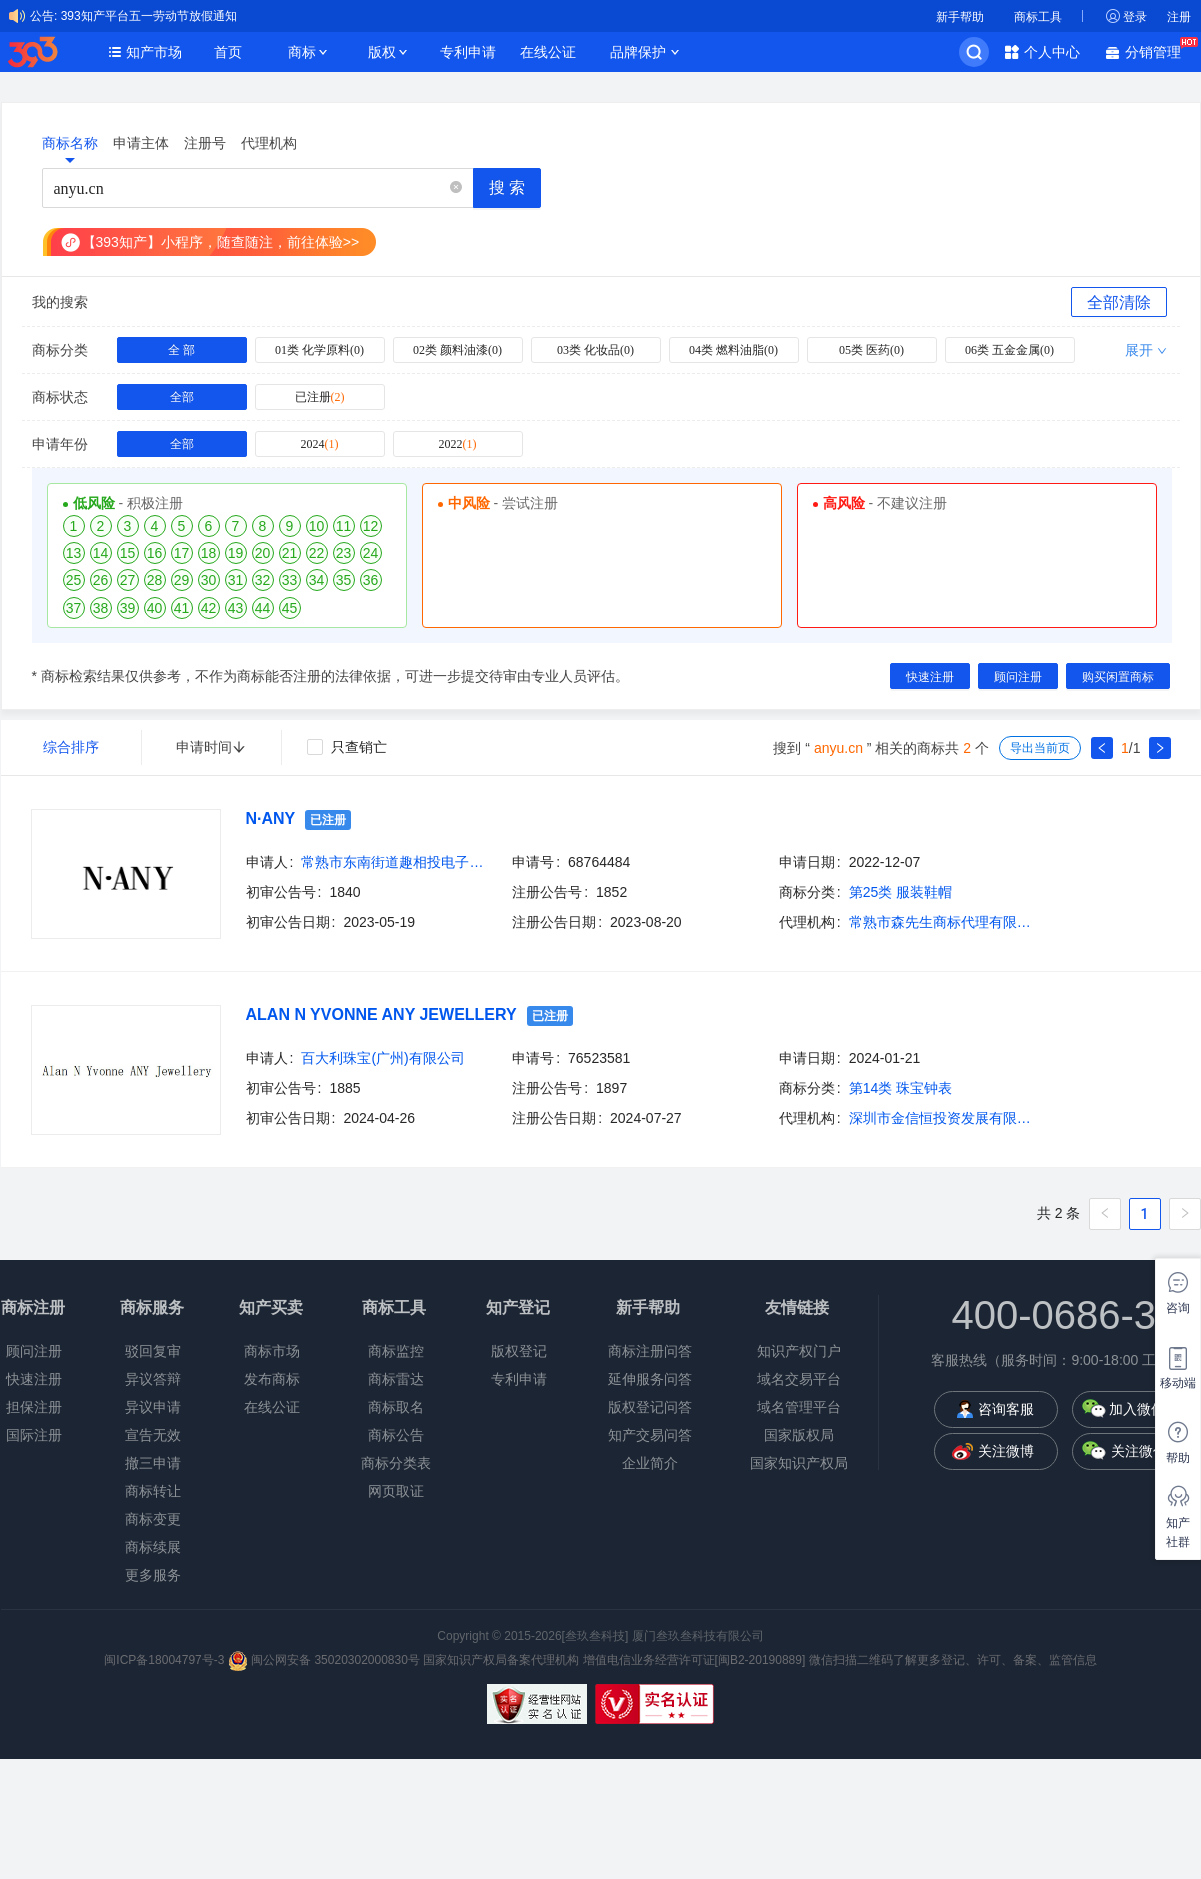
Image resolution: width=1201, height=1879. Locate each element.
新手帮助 (960, 17)
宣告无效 (153, 1435)
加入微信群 (1144, 1409)
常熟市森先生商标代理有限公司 (944, 922)
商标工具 (1038, 17)
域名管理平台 (799, 1407)
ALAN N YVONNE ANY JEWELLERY (381, 1014)
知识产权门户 (799, 1351)
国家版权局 (799, 1435)
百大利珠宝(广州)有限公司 (382, 1058)
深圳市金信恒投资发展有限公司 (944, 1118)
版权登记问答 (650, 1407)
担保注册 (34, 1407)
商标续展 (153, 1547)
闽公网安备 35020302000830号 (324, 1660)
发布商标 (272, 1379)
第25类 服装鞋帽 (900, 892)
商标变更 (153, 1519)
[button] (456, 188)
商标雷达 (396, 1379)
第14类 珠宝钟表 (900, 1088)
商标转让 (153, 1491)
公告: (43, 16)
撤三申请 (153, 1463)
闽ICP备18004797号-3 (165, 1660)
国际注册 (34, 1435)
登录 (1135, 17)
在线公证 (548, 52)
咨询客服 (1006, 1409)
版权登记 (519, 1351)
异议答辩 (153, 1379)
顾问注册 (34, 1351)
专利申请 (468, 52)
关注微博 (1006, 1451)
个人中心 (1052, 52)
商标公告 (396, 1435)
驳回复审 (153, 1351)
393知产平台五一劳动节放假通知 (149, 16)
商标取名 (396, 1407)
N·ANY (271, 818)
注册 (1179, 17)
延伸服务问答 (650, 1379)
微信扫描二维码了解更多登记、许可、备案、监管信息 (953, 1660)
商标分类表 (396, 1463)
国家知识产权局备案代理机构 (501, 1660)
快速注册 (34, 1379)
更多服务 (153, 1575)
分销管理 (1158, 50)
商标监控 (396, 1351)
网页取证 (396, 1491)
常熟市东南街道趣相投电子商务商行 (396, 862)
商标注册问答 (650, 1351)
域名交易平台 (799, 1379)
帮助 (1178, 1458)
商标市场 (272, 1351)
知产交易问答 (650, 1435)
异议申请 (153, 1407)
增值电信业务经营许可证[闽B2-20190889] (694, 1660)
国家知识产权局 (799, 1463)
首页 (228, 52)
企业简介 (650, 1463)
